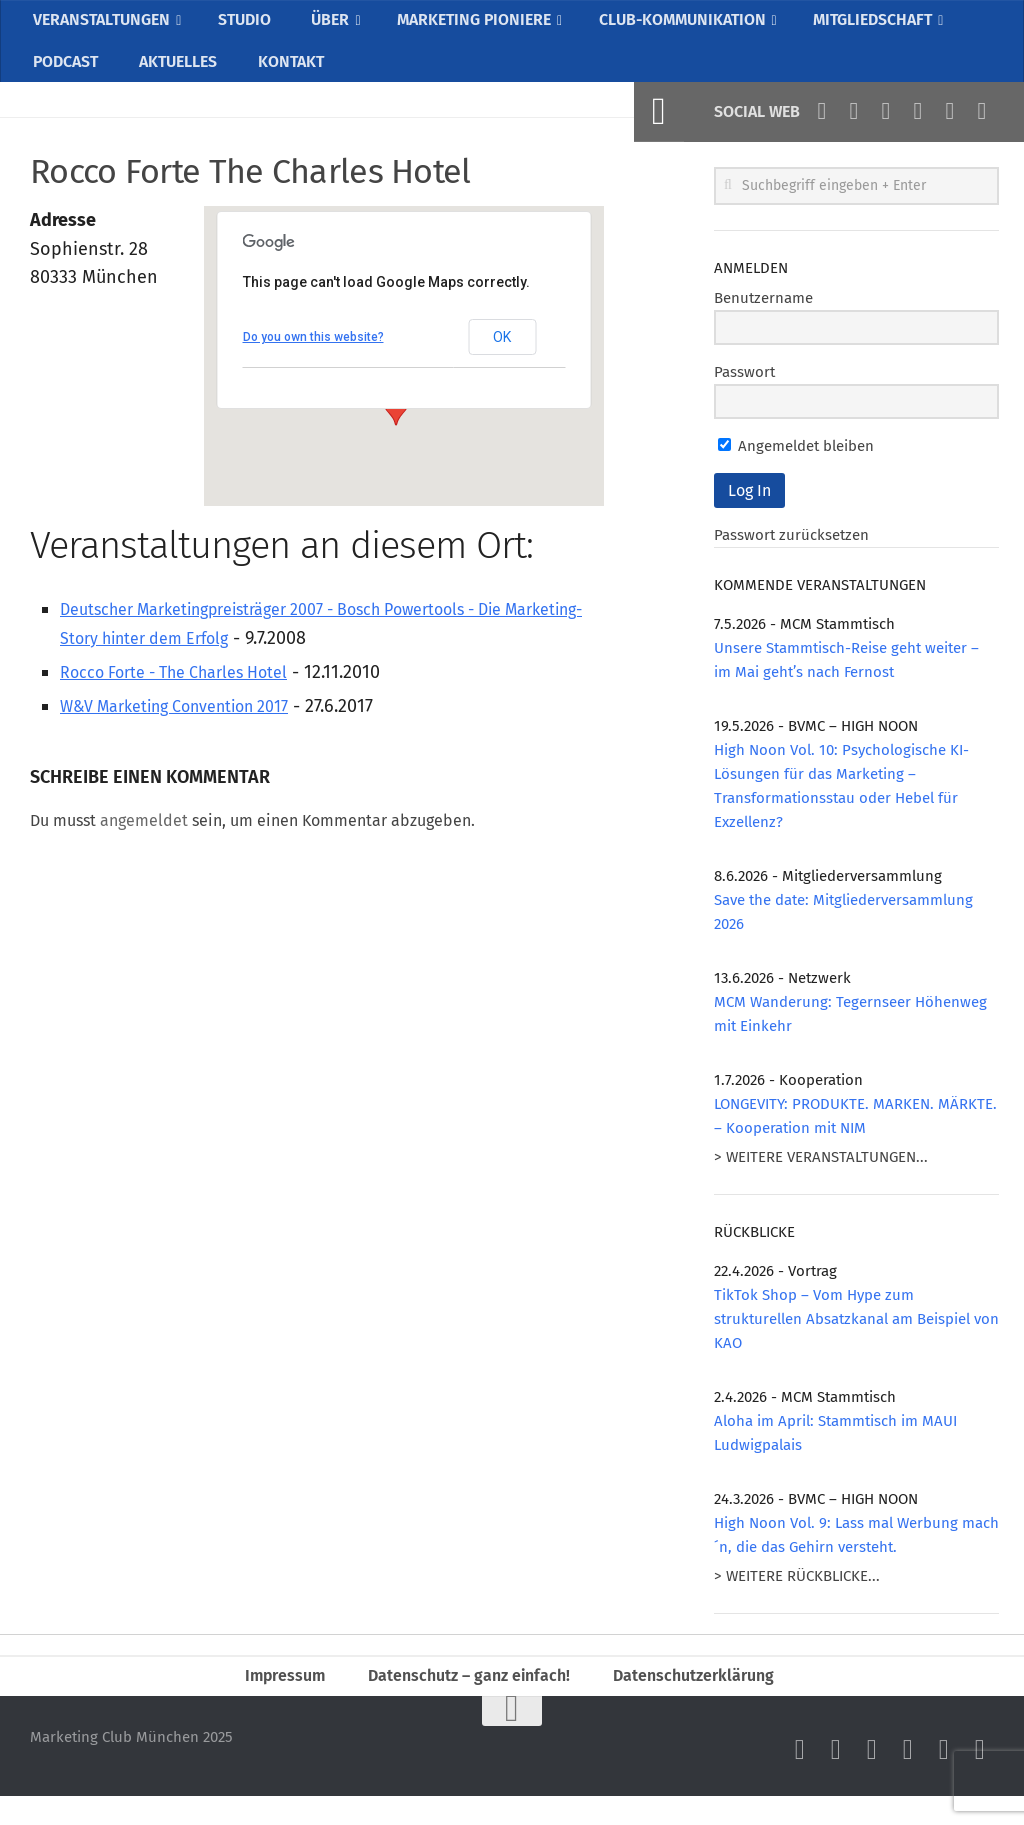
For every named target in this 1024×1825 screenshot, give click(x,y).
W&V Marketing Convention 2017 (192, 728)
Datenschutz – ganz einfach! (465, 1701)
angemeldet (144, 842)
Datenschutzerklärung (707, 1701)
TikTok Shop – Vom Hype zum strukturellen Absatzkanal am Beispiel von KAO (856, 1341)
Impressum (270, 1701)
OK (502, 359)
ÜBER (333, 25)
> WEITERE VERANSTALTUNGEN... (821, 1179)
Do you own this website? (313, 359)
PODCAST (65, 78)
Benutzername (763, 320)
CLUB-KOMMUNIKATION (699, 25)
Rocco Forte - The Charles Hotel (191, 694)
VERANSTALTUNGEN (106, 25)
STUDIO (253, 25)
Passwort (744, 394)
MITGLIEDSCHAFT (900, 25)
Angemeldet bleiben (796, 468)
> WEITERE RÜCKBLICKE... (797, 1598)
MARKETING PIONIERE (480, 25)
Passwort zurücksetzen (791, 557)
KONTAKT (284, 78)
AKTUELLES (175, 78)
